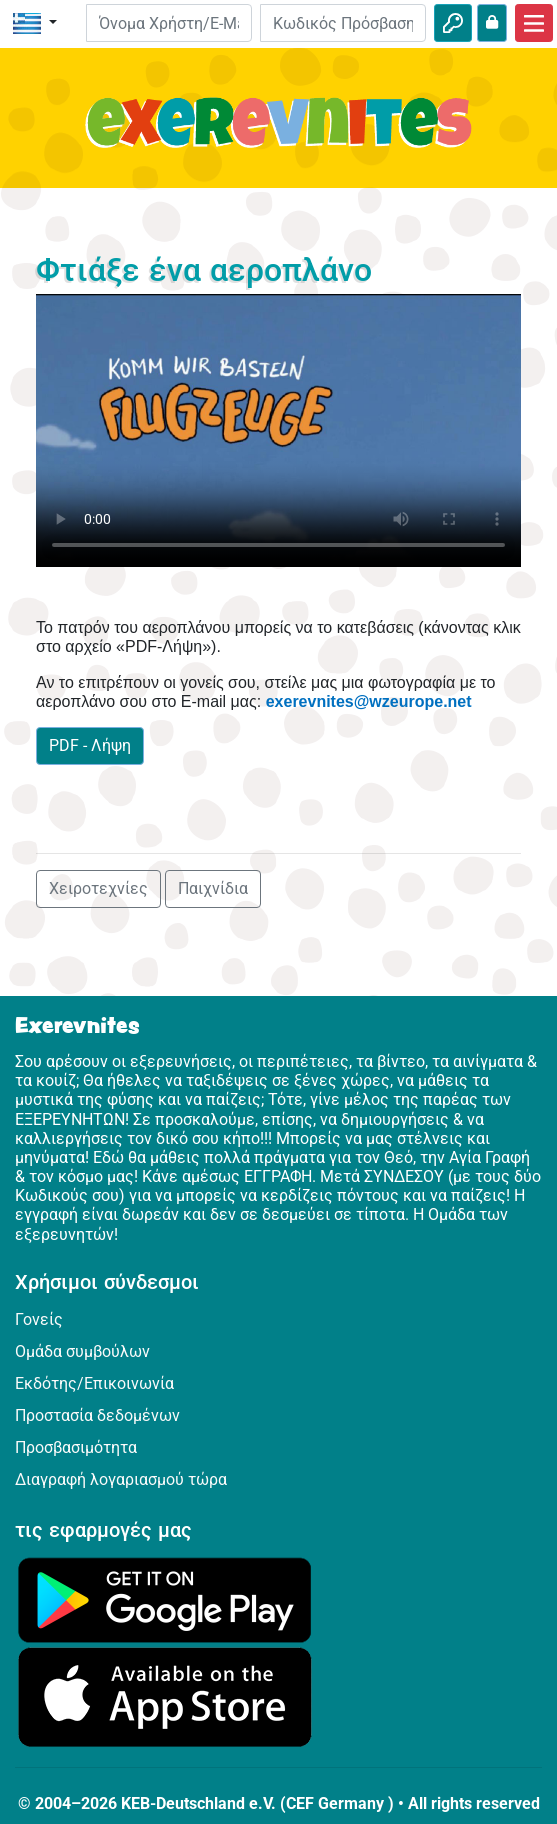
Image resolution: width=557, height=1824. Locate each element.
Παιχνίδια (213, 888)
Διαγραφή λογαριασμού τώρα (121, 1479)
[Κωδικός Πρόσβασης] (343, 23)
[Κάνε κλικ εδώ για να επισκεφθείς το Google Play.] (165, 1598)
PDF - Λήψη (90, 745)
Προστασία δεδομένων (97, 1415)
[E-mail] (169, 23)
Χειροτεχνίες (98, 888)
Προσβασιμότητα (76, 1447)
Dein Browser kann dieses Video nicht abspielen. (278, 430)
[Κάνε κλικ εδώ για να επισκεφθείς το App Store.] (165, 1696)
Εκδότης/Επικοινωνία (94, 1383)
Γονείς (39, 1319)
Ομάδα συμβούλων (82, 1351)
